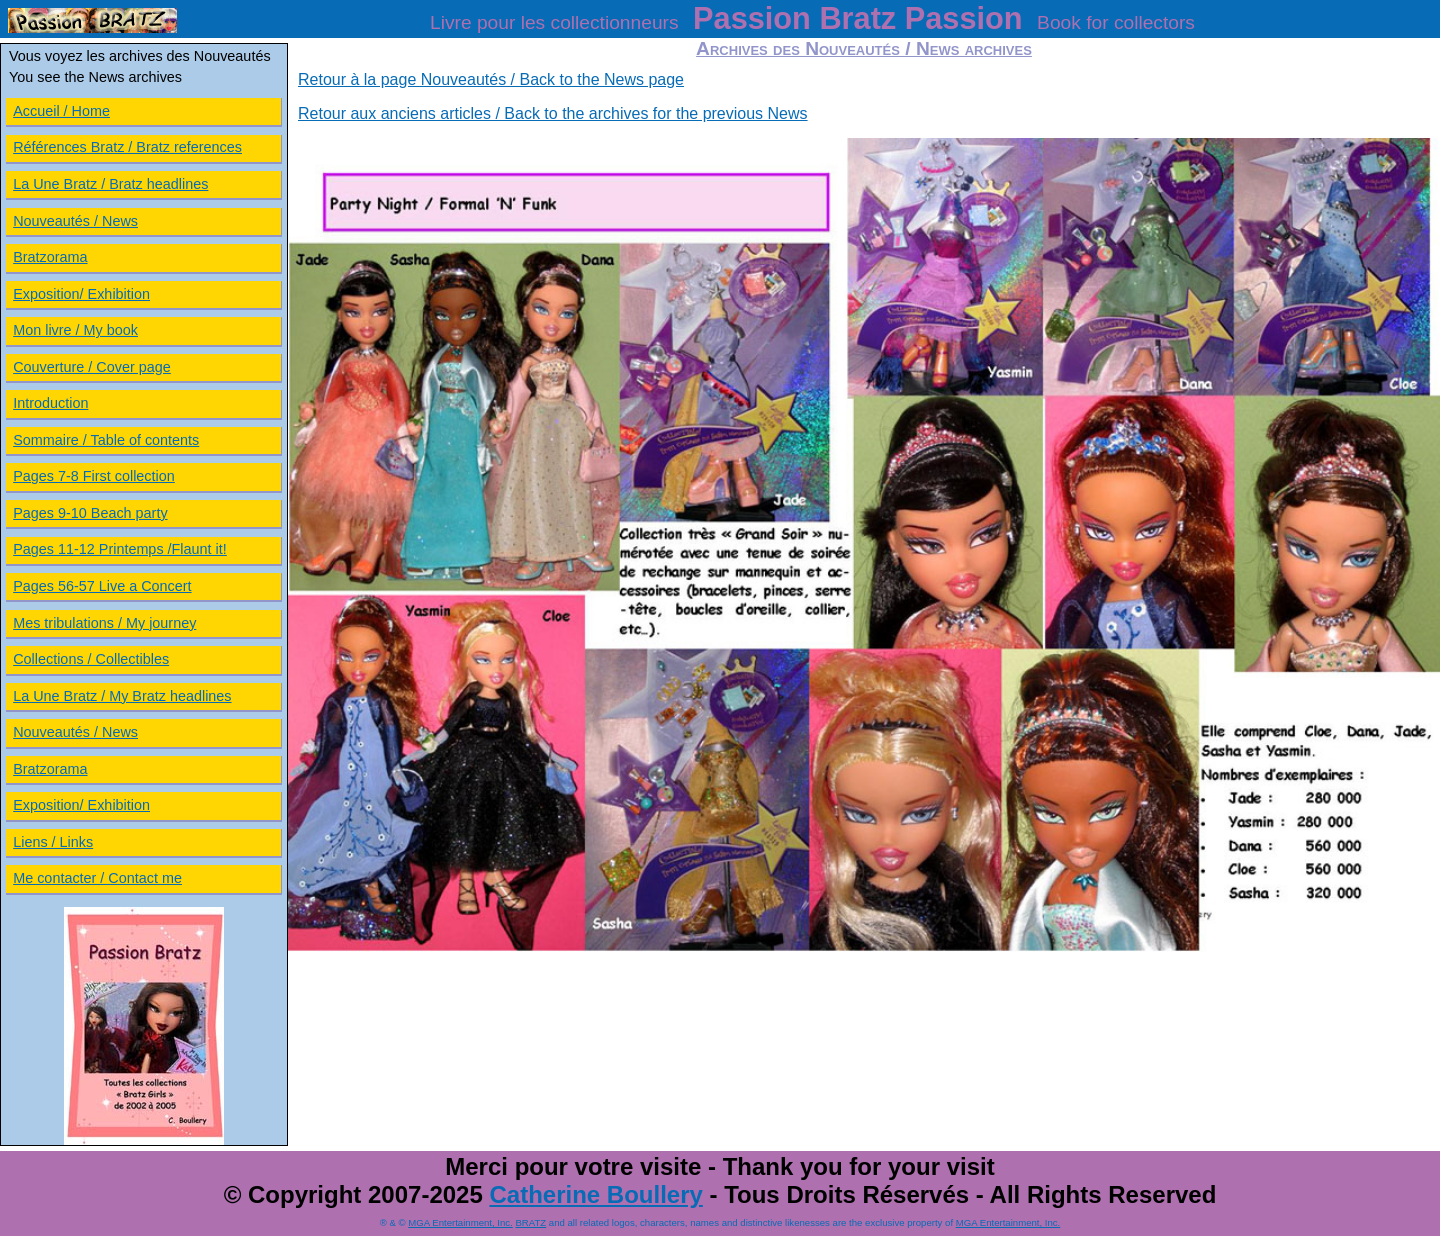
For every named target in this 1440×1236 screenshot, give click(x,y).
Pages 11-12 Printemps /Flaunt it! (120, 549)
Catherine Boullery (595, 1194)
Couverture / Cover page (92, 367)
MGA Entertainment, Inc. (460, 1222)
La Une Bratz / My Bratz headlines (122, 696)
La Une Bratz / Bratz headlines (110, 184)
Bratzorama (50, 257)
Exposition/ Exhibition (81, 294)
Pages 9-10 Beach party (90, 513)
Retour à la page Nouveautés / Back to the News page (491, 79)
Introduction (50, 403)
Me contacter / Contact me (97, 878)
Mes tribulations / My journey (104, 623)
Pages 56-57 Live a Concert (102, 586)
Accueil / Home (61, 111)
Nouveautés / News (75, 221)
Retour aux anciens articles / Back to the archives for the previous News (553, 113)
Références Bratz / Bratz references (127, 147)
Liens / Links (53, 842)
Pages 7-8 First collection (94, 476)
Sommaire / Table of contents (106, 440)
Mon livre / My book (75, 330)
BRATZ (530, 1222)
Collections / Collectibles (91, 659)
